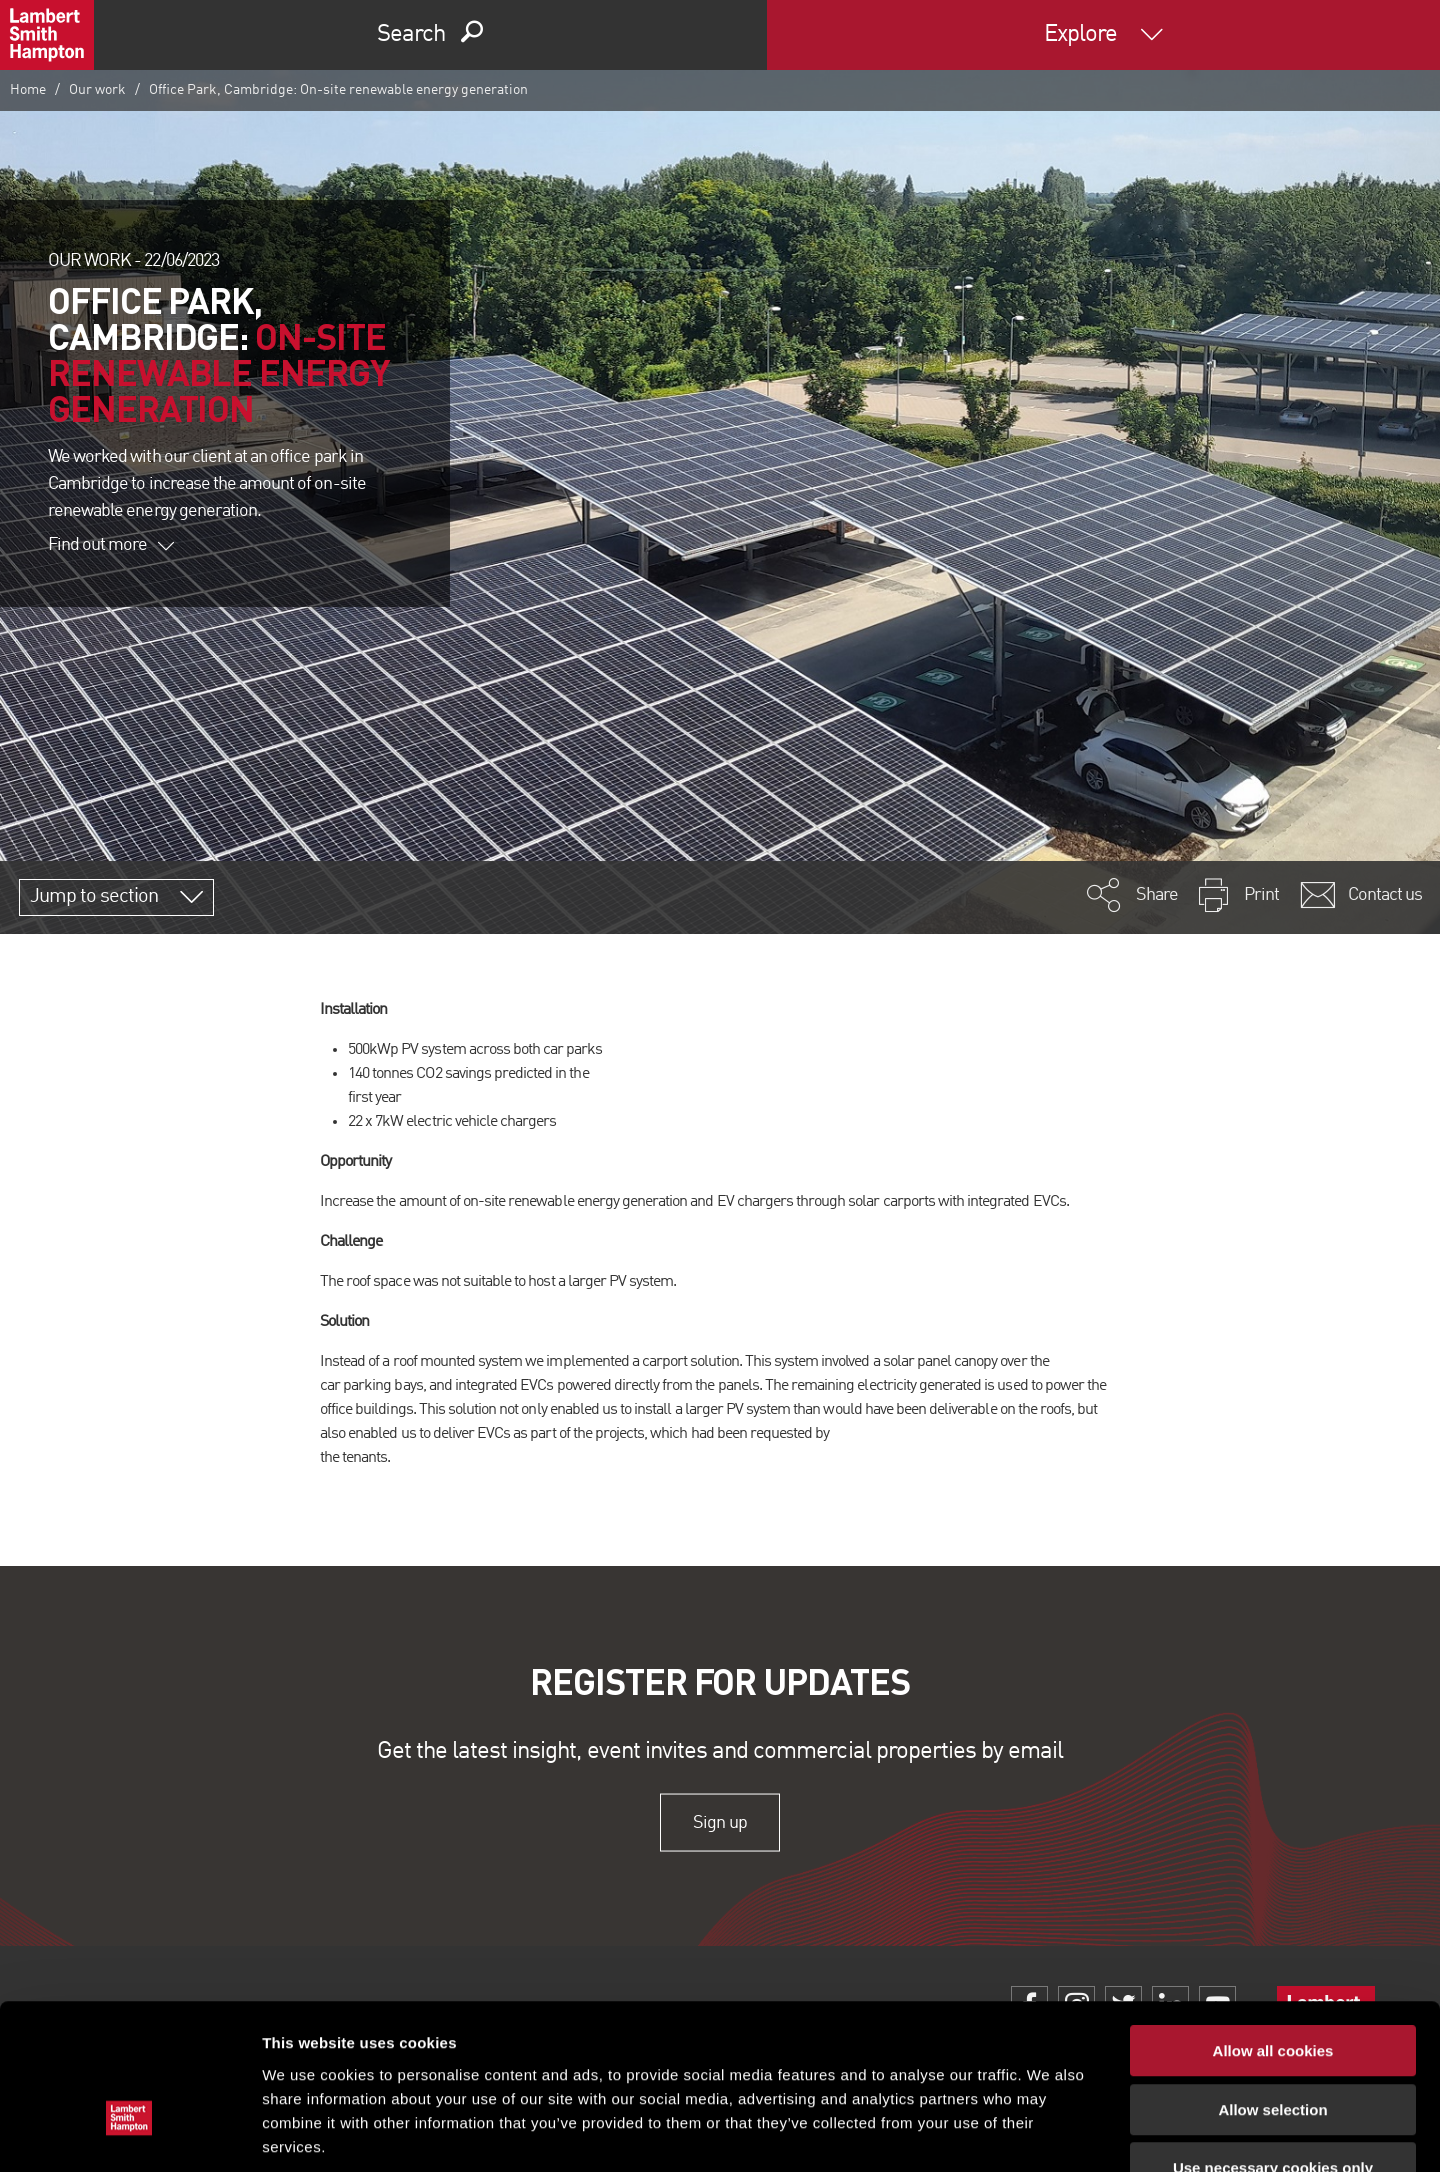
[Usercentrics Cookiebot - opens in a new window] (129, 2133)
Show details (1049, 2132)
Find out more (111, 545)
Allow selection (1272, 1986)
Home (28, 90)
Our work (97, 90)
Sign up (719, 1822)
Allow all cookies (1273, 1927)
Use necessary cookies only (1273, 2044)
